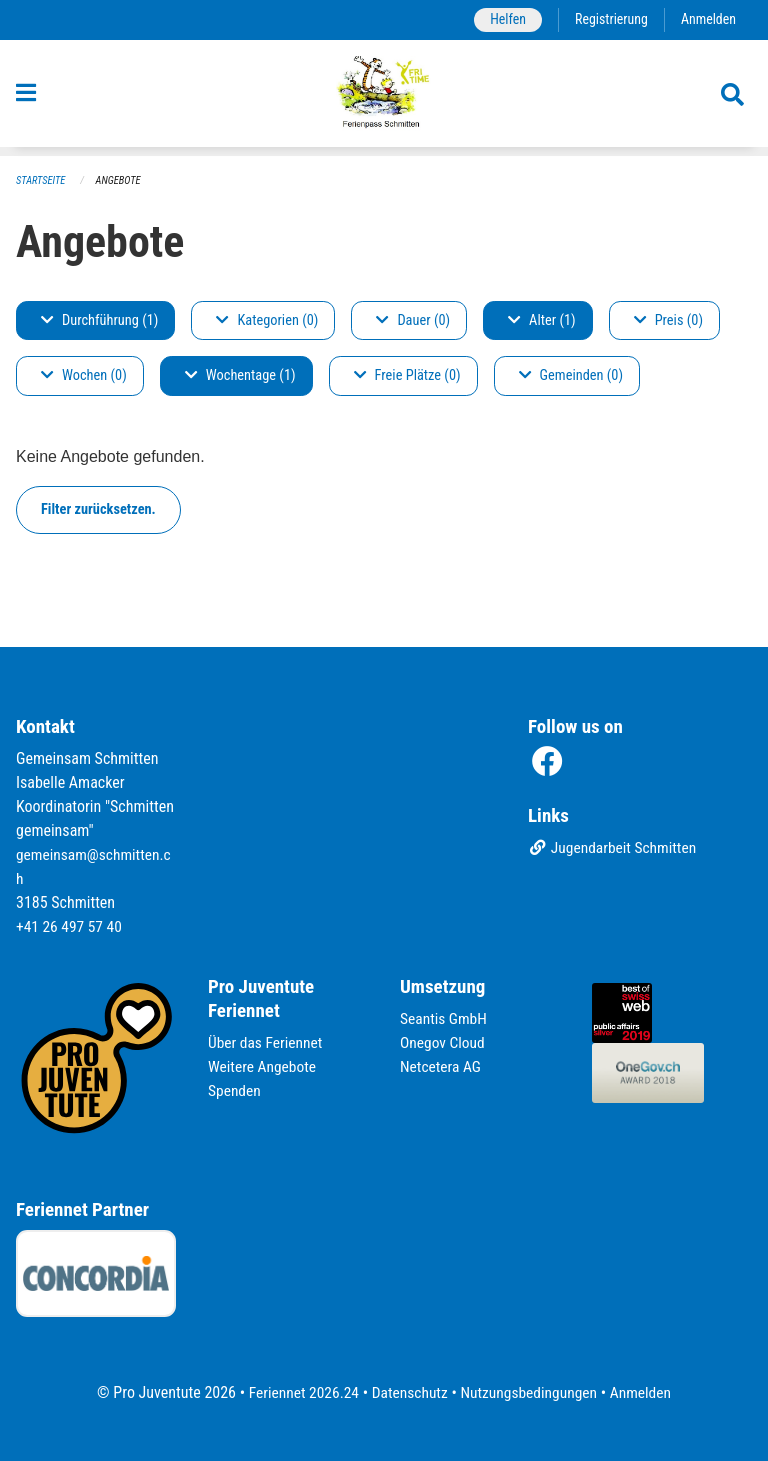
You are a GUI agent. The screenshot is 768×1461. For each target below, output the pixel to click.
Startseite (42, 180)
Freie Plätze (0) (407, 376)
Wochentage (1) (240, 376)
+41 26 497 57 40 (71, 926)
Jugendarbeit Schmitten (615, 849)
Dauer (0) (413, 320)
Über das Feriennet (267, 1042)
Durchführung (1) (99, 320)
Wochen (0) (84, 376)
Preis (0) (668, 320)
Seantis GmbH (445, 1018)
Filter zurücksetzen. (98, 509)
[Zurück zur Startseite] (384, 98)
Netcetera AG (442, 1066)
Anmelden (707, 19)
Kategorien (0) (267, 320)
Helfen (502, 19)
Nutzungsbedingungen (530, 1392)
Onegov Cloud (444, 1042)
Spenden (235, 1090)
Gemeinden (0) (571, 376)
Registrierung (608, 19)
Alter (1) (542, 320)
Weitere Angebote (264, 1066)
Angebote (121, 180)
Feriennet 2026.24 (299, 1392)
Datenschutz (408, 1392)
